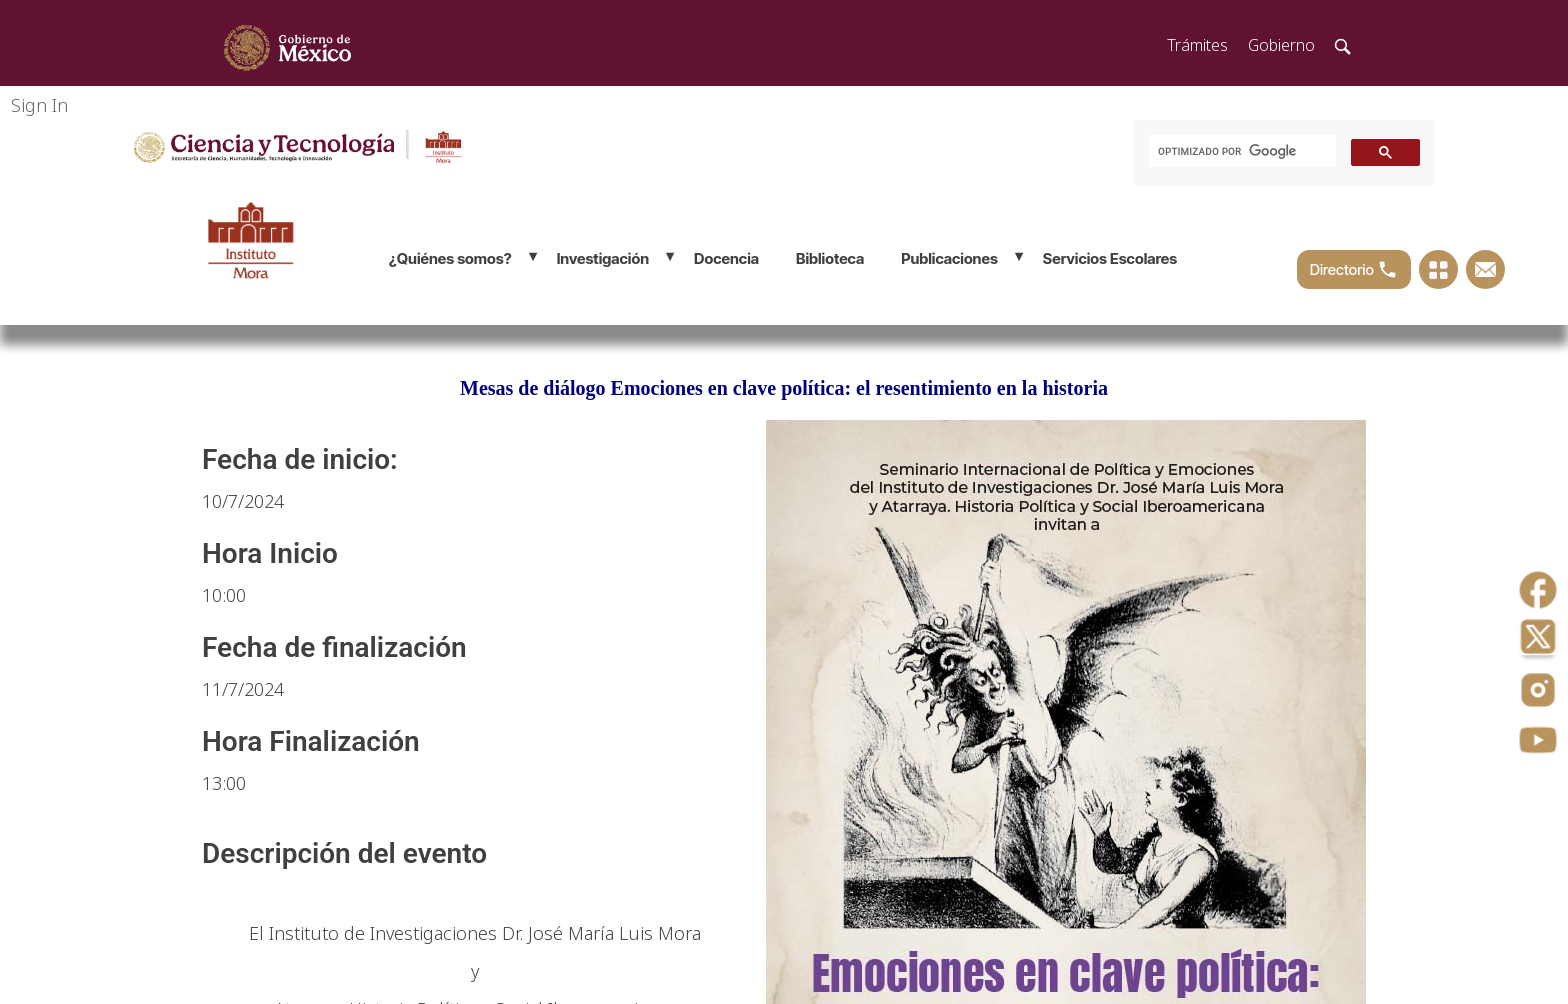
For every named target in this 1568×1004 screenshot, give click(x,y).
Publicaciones (949, 258)
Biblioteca (830, 258)
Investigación (603, 258)
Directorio (1354, 269)
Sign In (39, 105)
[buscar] (1240, 151)
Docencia (726, 258)
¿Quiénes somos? (450, 258)
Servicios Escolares (1110, 258)
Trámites (1197, 45)
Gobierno (1281, 45)
